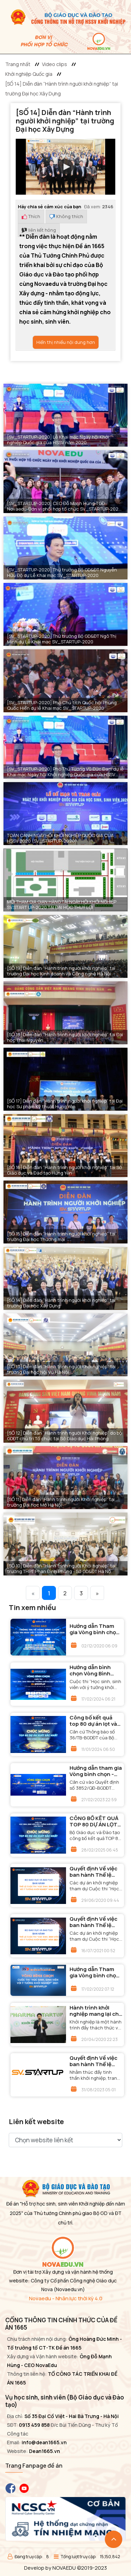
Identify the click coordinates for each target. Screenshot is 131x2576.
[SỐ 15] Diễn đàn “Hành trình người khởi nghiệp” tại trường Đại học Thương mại (61, 1236)
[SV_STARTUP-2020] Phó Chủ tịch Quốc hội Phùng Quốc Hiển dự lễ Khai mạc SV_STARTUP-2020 (62, 705)
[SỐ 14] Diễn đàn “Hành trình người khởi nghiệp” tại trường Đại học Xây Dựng (61, 1302)
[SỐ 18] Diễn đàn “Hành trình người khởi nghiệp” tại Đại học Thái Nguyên (65, 1037)
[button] (65, 166)
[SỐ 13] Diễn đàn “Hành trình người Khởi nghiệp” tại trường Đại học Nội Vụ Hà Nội (61, 1369)
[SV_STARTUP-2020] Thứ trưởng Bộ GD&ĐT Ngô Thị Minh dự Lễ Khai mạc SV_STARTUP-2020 (61, 638)
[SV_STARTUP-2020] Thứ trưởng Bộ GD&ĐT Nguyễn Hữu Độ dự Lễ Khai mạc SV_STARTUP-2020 (62, 572)
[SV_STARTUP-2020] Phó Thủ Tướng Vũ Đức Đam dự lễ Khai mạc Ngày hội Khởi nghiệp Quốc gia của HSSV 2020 (65, 771)
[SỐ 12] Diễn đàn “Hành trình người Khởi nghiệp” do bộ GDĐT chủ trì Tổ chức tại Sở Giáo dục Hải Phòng (64, 1435)
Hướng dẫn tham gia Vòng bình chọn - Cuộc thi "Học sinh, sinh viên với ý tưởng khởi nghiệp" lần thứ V (96, 1771)
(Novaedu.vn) (69, 2289)
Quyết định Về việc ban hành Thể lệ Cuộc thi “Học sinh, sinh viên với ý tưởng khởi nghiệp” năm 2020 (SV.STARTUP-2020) (96, 1872)
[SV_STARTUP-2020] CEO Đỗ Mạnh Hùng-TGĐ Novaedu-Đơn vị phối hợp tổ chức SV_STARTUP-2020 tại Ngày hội (64, 506)
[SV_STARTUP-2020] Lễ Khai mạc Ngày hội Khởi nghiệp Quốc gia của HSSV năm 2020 (58, 439)
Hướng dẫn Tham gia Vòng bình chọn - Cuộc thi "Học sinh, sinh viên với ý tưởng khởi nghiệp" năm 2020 (95, 1629)
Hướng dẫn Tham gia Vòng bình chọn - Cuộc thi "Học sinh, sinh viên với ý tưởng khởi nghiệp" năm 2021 (95, 1972)
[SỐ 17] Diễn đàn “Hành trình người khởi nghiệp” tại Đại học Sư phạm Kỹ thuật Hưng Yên (65, 1103)
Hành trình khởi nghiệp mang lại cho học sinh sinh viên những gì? (96, 2011)
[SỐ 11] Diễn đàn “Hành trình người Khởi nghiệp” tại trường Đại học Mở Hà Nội (61, 1502)
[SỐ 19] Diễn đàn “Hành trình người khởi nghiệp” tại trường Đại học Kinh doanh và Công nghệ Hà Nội (61, 970)
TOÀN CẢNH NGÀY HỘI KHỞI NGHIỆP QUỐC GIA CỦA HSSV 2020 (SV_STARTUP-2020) (60, 838)
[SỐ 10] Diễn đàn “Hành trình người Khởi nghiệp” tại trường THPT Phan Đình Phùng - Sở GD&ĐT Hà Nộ (61, 1568)
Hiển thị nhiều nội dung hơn (65, 342)
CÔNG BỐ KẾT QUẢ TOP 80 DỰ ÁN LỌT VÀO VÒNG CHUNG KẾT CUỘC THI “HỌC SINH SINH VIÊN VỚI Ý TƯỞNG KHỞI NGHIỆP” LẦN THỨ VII (96, 1821)
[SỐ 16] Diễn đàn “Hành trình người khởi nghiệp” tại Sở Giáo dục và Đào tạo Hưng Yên (64, 1170)
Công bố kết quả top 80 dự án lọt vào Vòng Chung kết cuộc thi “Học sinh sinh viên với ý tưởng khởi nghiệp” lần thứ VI (96, 1721)
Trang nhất (17, 64)
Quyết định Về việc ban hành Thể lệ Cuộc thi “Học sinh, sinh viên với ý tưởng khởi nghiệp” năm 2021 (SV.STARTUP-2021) (96, 1922)
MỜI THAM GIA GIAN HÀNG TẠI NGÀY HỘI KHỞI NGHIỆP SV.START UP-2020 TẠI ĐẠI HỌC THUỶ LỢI (61, 904)
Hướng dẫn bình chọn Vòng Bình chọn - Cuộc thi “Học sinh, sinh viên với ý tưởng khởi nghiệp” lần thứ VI (95, 1670)
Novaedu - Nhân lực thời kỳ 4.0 (65, 2298)
